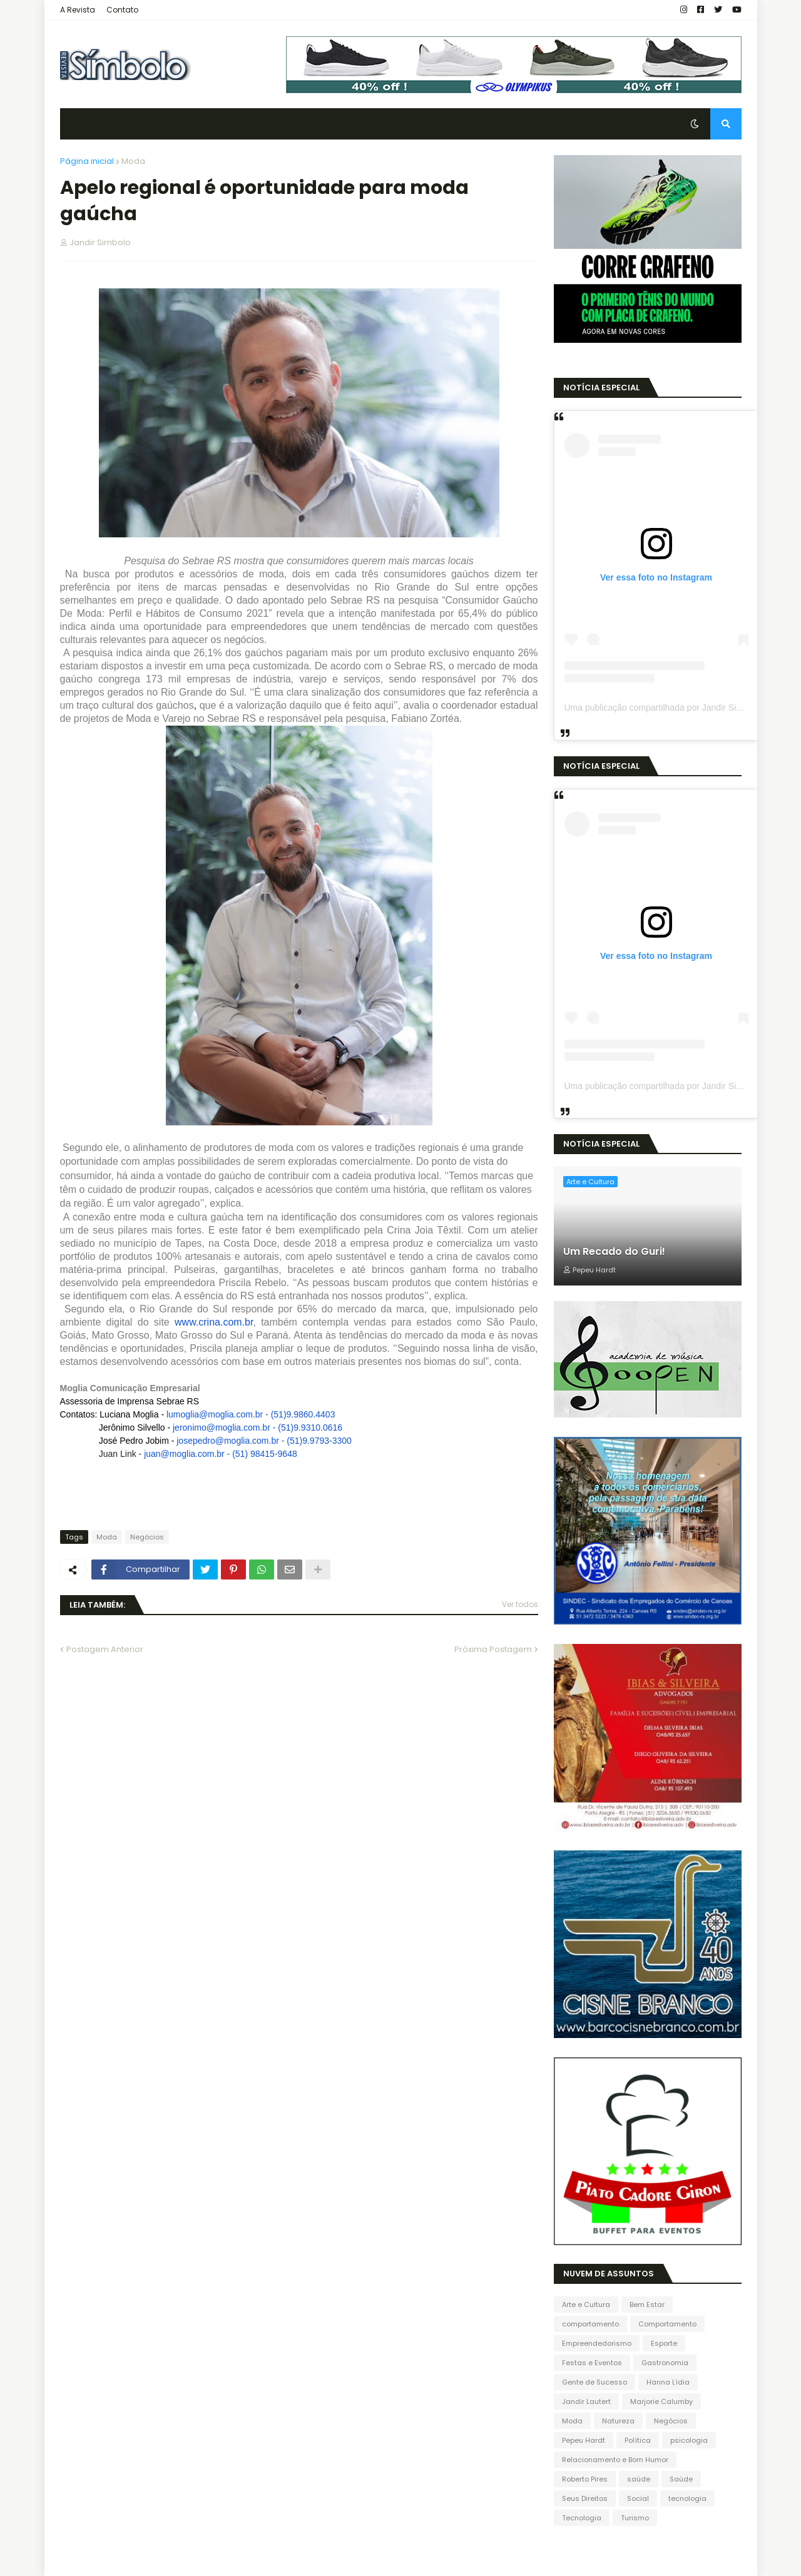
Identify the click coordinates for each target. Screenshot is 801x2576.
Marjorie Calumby (661, 2401)
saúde (638, 2479)
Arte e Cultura (586, 2305)
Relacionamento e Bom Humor (615, 2460)
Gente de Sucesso (594, 2382)
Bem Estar (647, 2305)
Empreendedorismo (596, 2343)
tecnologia (687, 2498)
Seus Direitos (585, 2498)
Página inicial (87, 161)
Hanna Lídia (668, 2382)
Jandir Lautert (586, 2401)
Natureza (618, 2421)
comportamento (590, 2324)
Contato (122, 9)
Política (638, 2440)
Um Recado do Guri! (614, 1252)
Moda (133, 161)
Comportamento (667, 2324)
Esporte (664, 2343)
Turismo (635, 2518)
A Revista (77, 9)
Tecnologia (581, 2518)
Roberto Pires (585, 2479)
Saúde (681, 2479)
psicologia (689, 2440)
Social (638, 2498)
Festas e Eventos (592, 2363)
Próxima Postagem (493, 1649)
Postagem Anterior (104, 1649)
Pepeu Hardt (583, 2440)
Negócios (147, 1537)
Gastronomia (664, 2363)
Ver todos (520, 1604)
